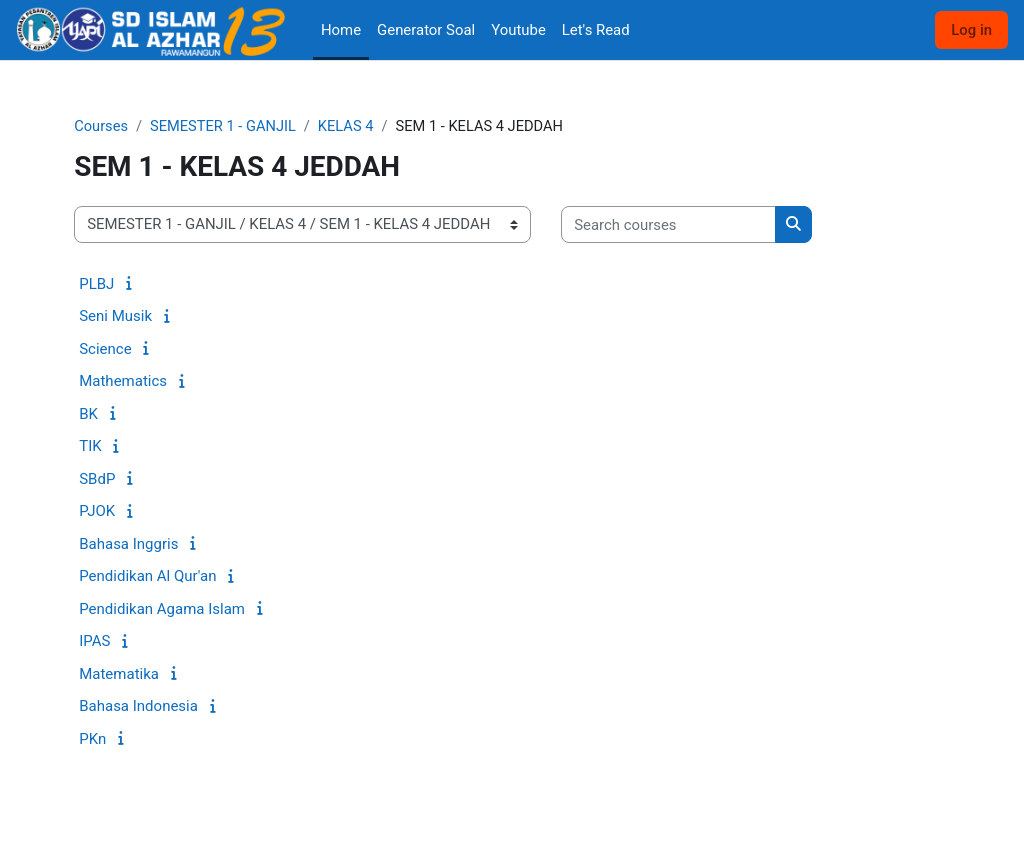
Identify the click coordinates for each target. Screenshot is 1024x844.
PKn (92, 739)
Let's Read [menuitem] (596, 30)
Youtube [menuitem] (518, 30)
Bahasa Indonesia (138, 707)
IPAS (94, 642)
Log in (971, 30)
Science (105, 349)
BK (88, 414)
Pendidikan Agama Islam (162, 609)
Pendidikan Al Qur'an (147, 577)
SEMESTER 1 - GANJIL (225, 127)
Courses (101, 127)
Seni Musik (115, 317)
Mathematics (123, 382)
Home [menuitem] (341, 30)
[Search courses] (668, 225)
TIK (90, 447)
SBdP (97, 479)
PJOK (97, 512)
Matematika (119, 674)
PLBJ (96, 284)
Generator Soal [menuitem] (426, 30)
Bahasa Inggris (128, 544)
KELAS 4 (350, 127)
